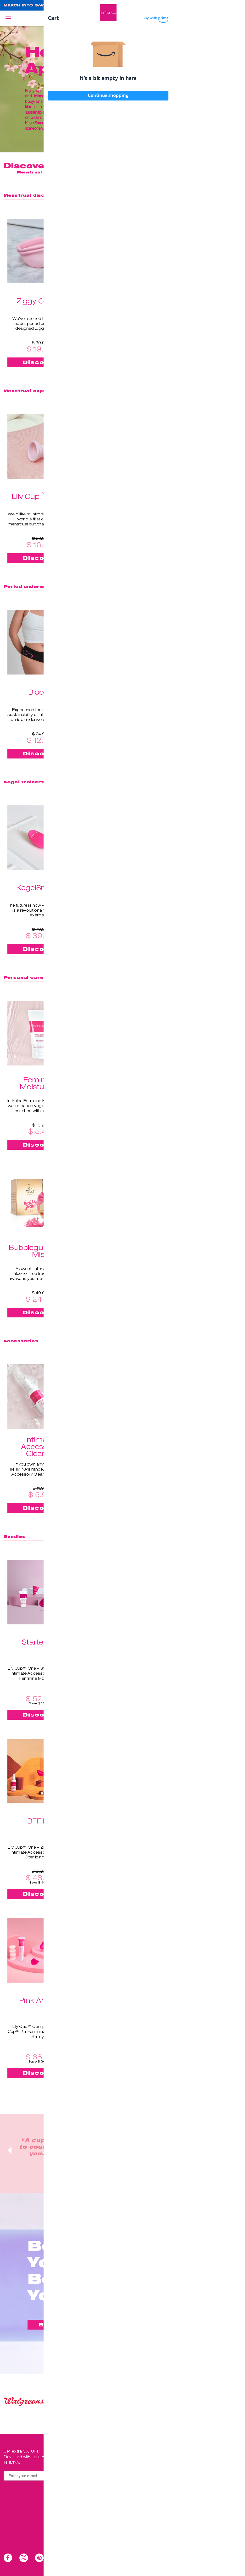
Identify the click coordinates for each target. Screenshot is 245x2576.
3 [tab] (127, 2185)
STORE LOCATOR (221, 2498)
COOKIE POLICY (223, 2520)
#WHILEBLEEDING (157, 2498)
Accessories (112, 178)
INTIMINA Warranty (154, 2509)
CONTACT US (225, 2475)
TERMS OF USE (223, 2532)
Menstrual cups (78, 172)
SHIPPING (228, 2543)
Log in (221, 19)
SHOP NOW (222, 5)
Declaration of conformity (144, 2532)
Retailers (164, 2452)
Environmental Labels (150, 2520)
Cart (238, 18)
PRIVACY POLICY (222, 2509)
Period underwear (124, 172)
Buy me (52, 2325)
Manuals (165, 2475)
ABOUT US (228, 2452)
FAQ (234, 2486)
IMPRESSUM (226, 2463)
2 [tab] (122, 2185)
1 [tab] (118, 2185)
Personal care (210, 172)
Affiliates (164, 2463)
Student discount (154, 2486)
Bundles (142, 178)
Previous (10, 2150)
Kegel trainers (170, 172)
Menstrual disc (35, 172)
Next (235, 2150)
